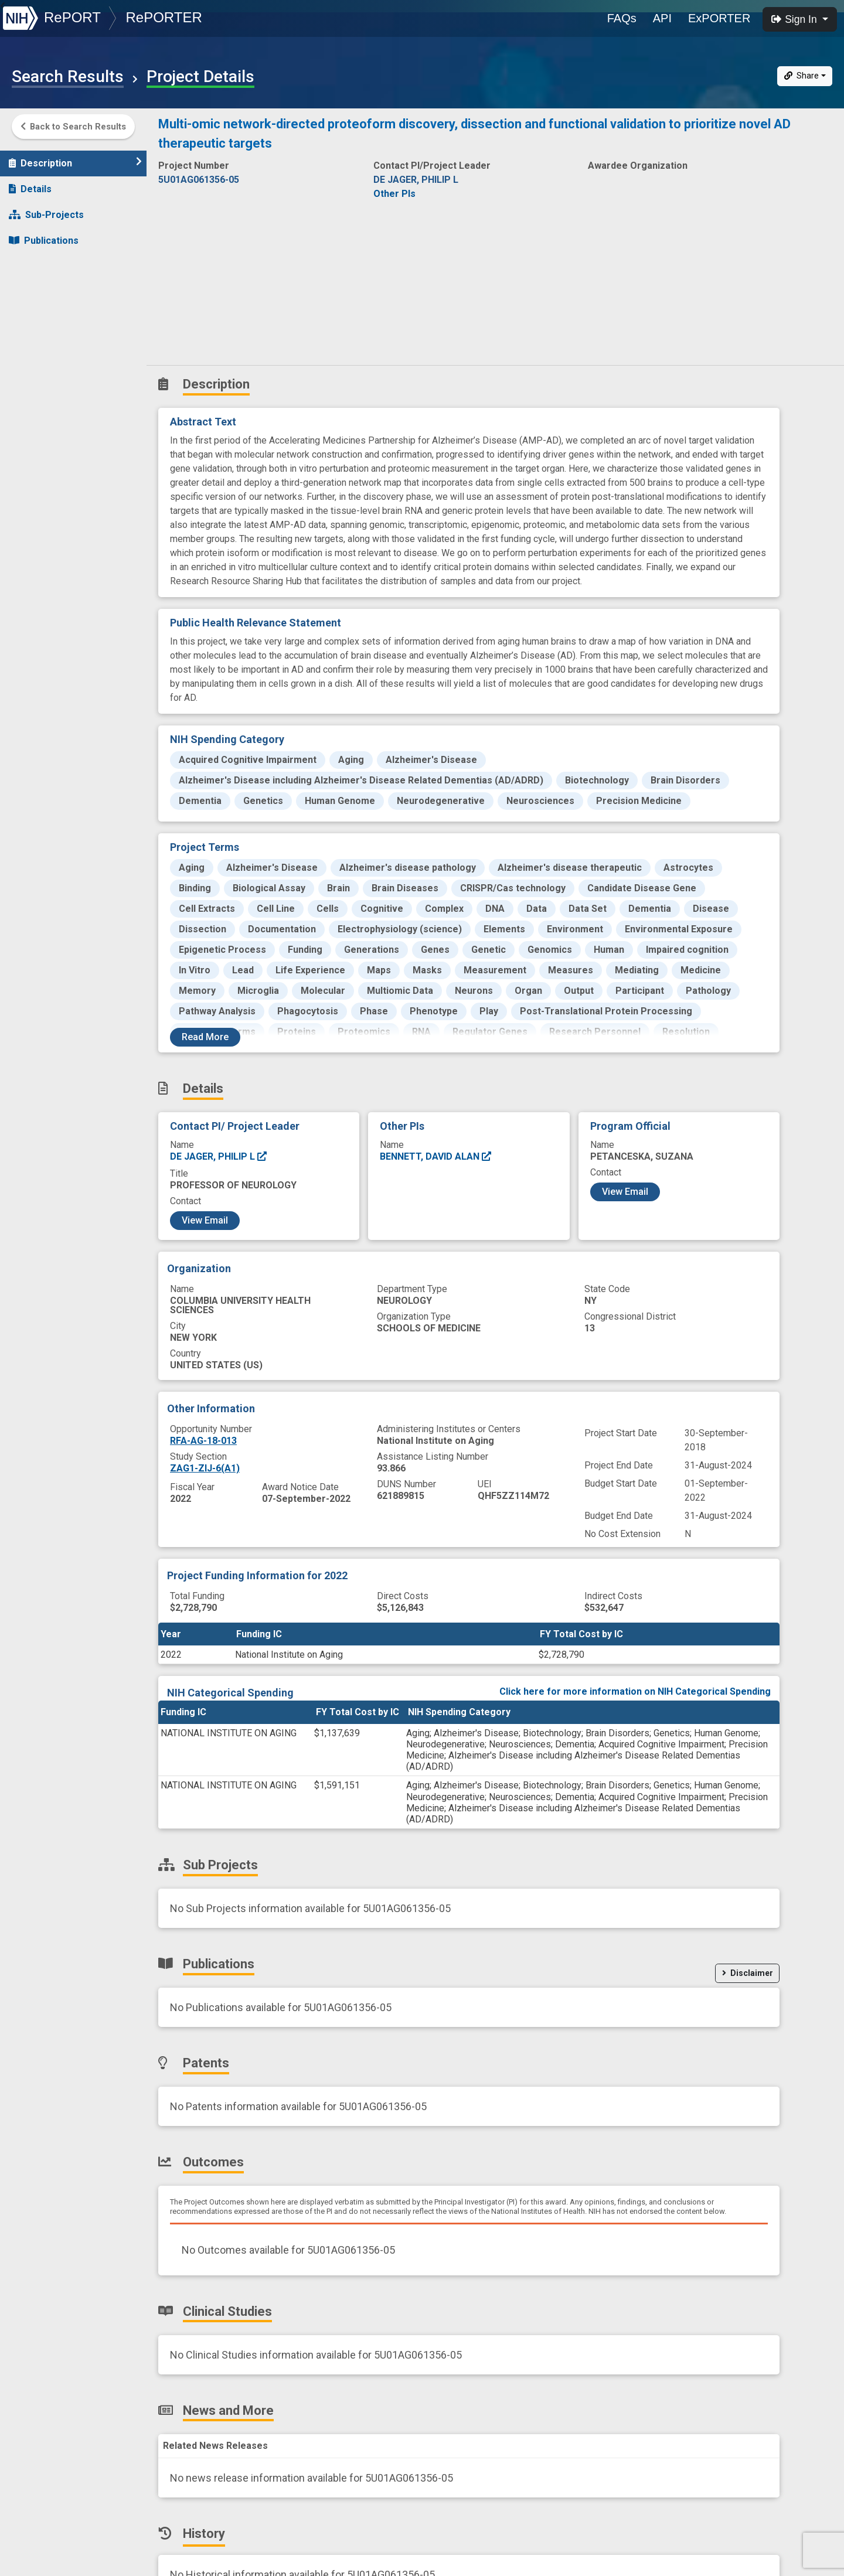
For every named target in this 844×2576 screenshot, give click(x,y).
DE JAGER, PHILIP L (219, 1156)
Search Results (68, 77)
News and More (51, 337)
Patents (32, 260)
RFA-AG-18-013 (203, 1440)
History (32, 363)
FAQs (622, 18)
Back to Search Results (73, 126)
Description (75, 157)
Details (30, 183)
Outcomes (39, 286)
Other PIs (394, 193)
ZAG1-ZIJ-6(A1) (205, 1468)
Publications (44, 234)
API (662, 18)
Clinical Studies (49, 312)
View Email (205, 1220)
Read (205, 1036)
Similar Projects (53, 389)
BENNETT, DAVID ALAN (436, 1156)
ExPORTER (719, 18)
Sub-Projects (46, 208)
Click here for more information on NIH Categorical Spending (635, 1691)
